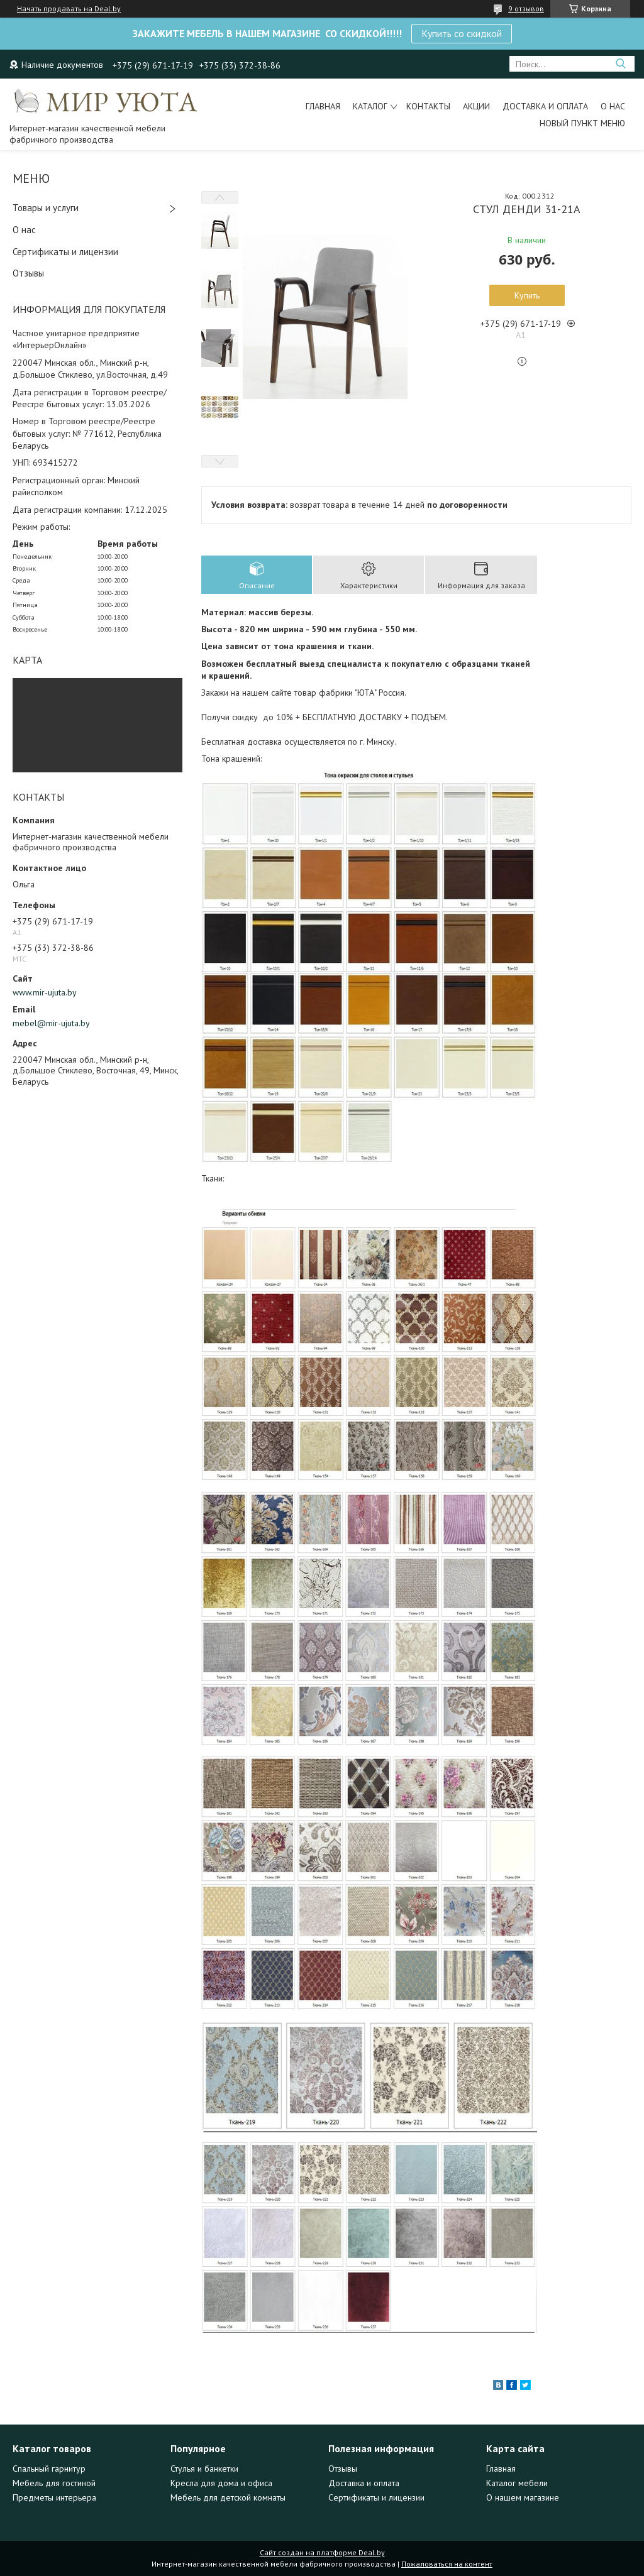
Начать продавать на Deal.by (69, 8)
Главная (323, 106)
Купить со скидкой (461, 33)
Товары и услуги (46, 208)
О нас (613, 106)
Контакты (428, 106)
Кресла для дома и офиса (221, 2483)
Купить (527, 295)
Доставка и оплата (545, 106)
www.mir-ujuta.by (45, 992)
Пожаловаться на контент (446, 2563)
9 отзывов (526, 8)
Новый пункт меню (582, 123)
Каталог (370, 106)
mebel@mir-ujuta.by (51, 1023)
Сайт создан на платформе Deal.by (322, 2552)
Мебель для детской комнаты (228, 2497)
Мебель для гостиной (54, 2483)
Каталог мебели (517, 2483)
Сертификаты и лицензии (65, 252)
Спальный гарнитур (49, 2468)
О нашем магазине (522, 2497)
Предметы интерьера (54, 2497)
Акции (476, 106)
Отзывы (28, 273)
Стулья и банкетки (204, 2468)
